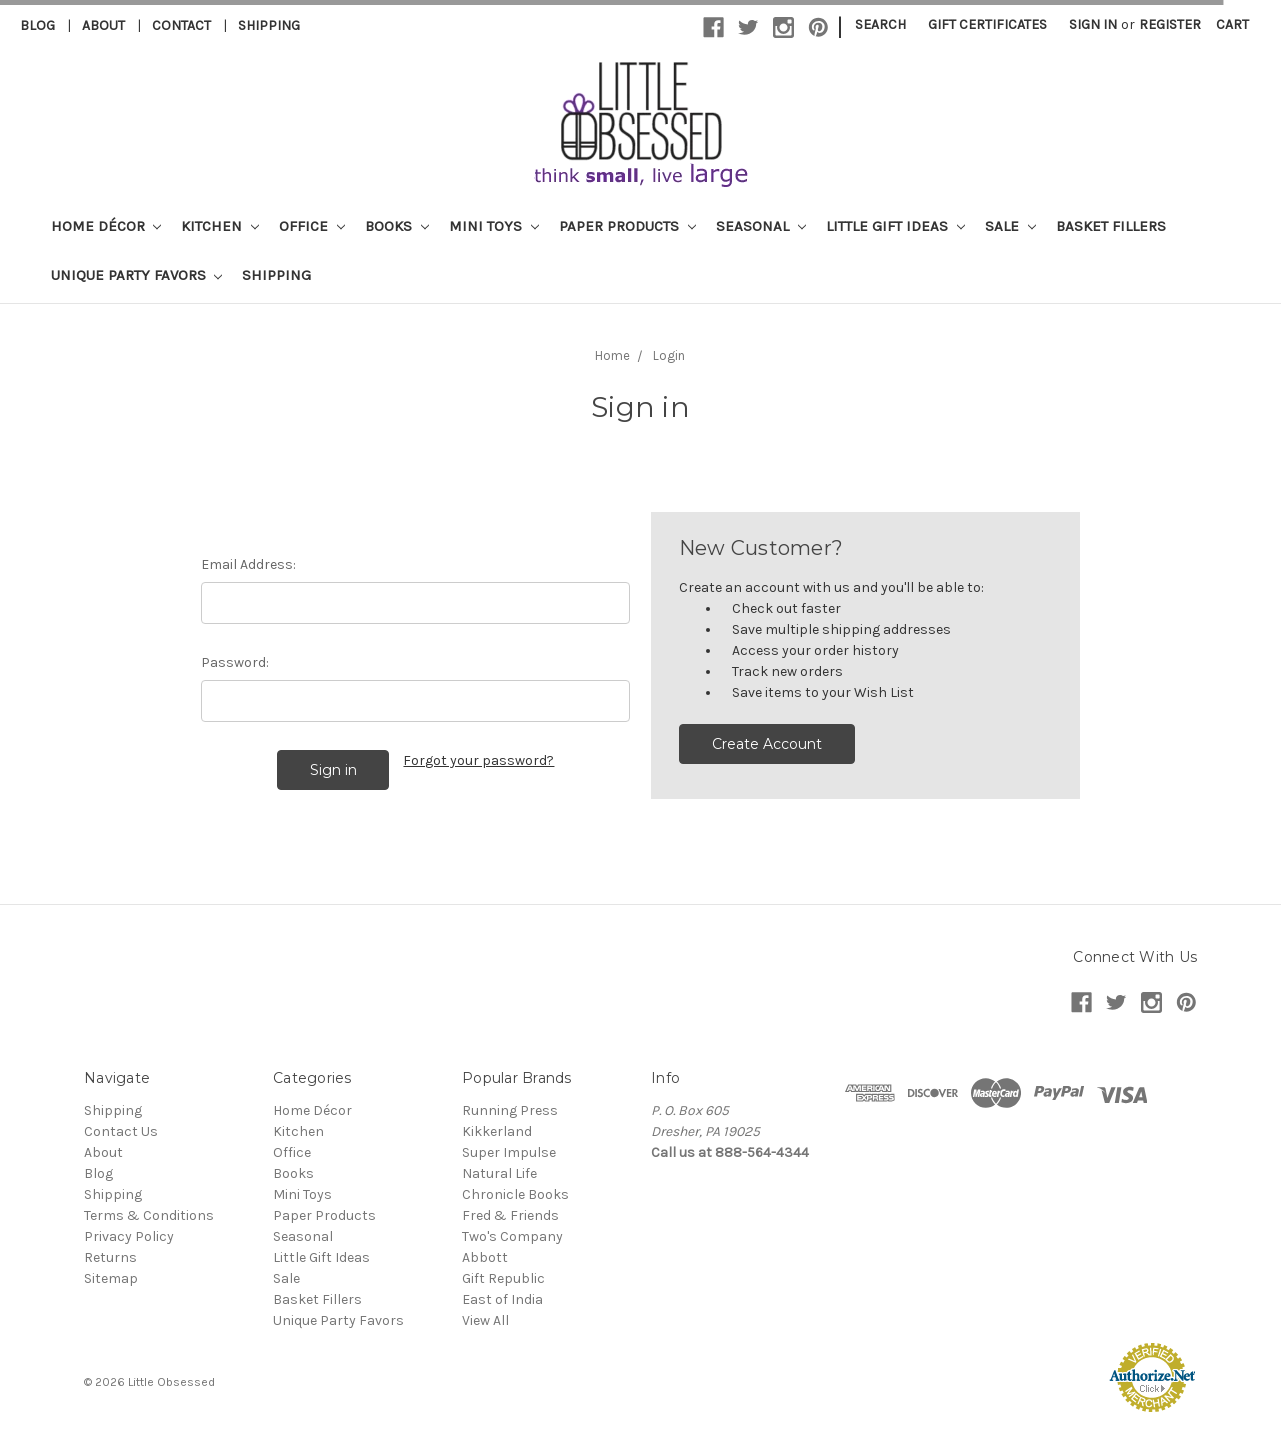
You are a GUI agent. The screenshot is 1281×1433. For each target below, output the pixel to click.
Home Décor (106, 226)
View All (485, 1320)
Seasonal (761, 226)
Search (880, 24)
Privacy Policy (129, 1236)
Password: (235, 662)
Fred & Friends (510, 1215)
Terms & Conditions (149, 1215)
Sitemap (111, 1278)
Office (312, 226)
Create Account (767, 744)
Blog (37, 25)
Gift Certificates (987, 24)
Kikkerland (497, 1131)
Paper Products (627, 226)
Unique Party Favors (137, 275)
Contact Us (121, 1131)
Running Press (510, 1110)
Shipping (269, 25)
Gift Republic (503, 1278)
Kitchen (220, 226)
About (103, 25)
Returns (110, 1257)
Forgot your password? (478, 760)
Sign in (1093, 24)
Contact (181, 25)
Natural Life (499, 1173)
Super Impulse (509, 1152)
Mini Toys (494, 226)
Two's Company (512, 1236)
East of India (502, 1299)
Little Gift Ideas (895, 226)
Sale (1010, 226)
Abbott (485, 1257)
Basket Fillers (1111, 226)
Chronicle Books (515, 1194)
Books (397, 226)
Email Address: (248, 564)
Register (1170, 24)
